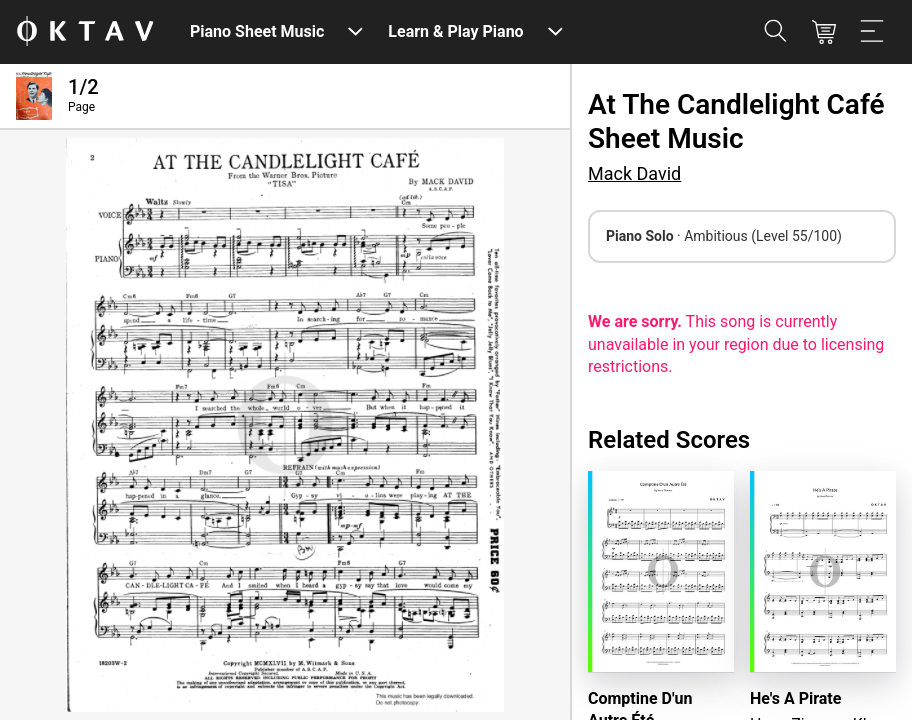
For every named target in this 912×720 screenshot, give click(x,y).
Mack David (634, 173)
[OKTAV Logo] (85, 32)
